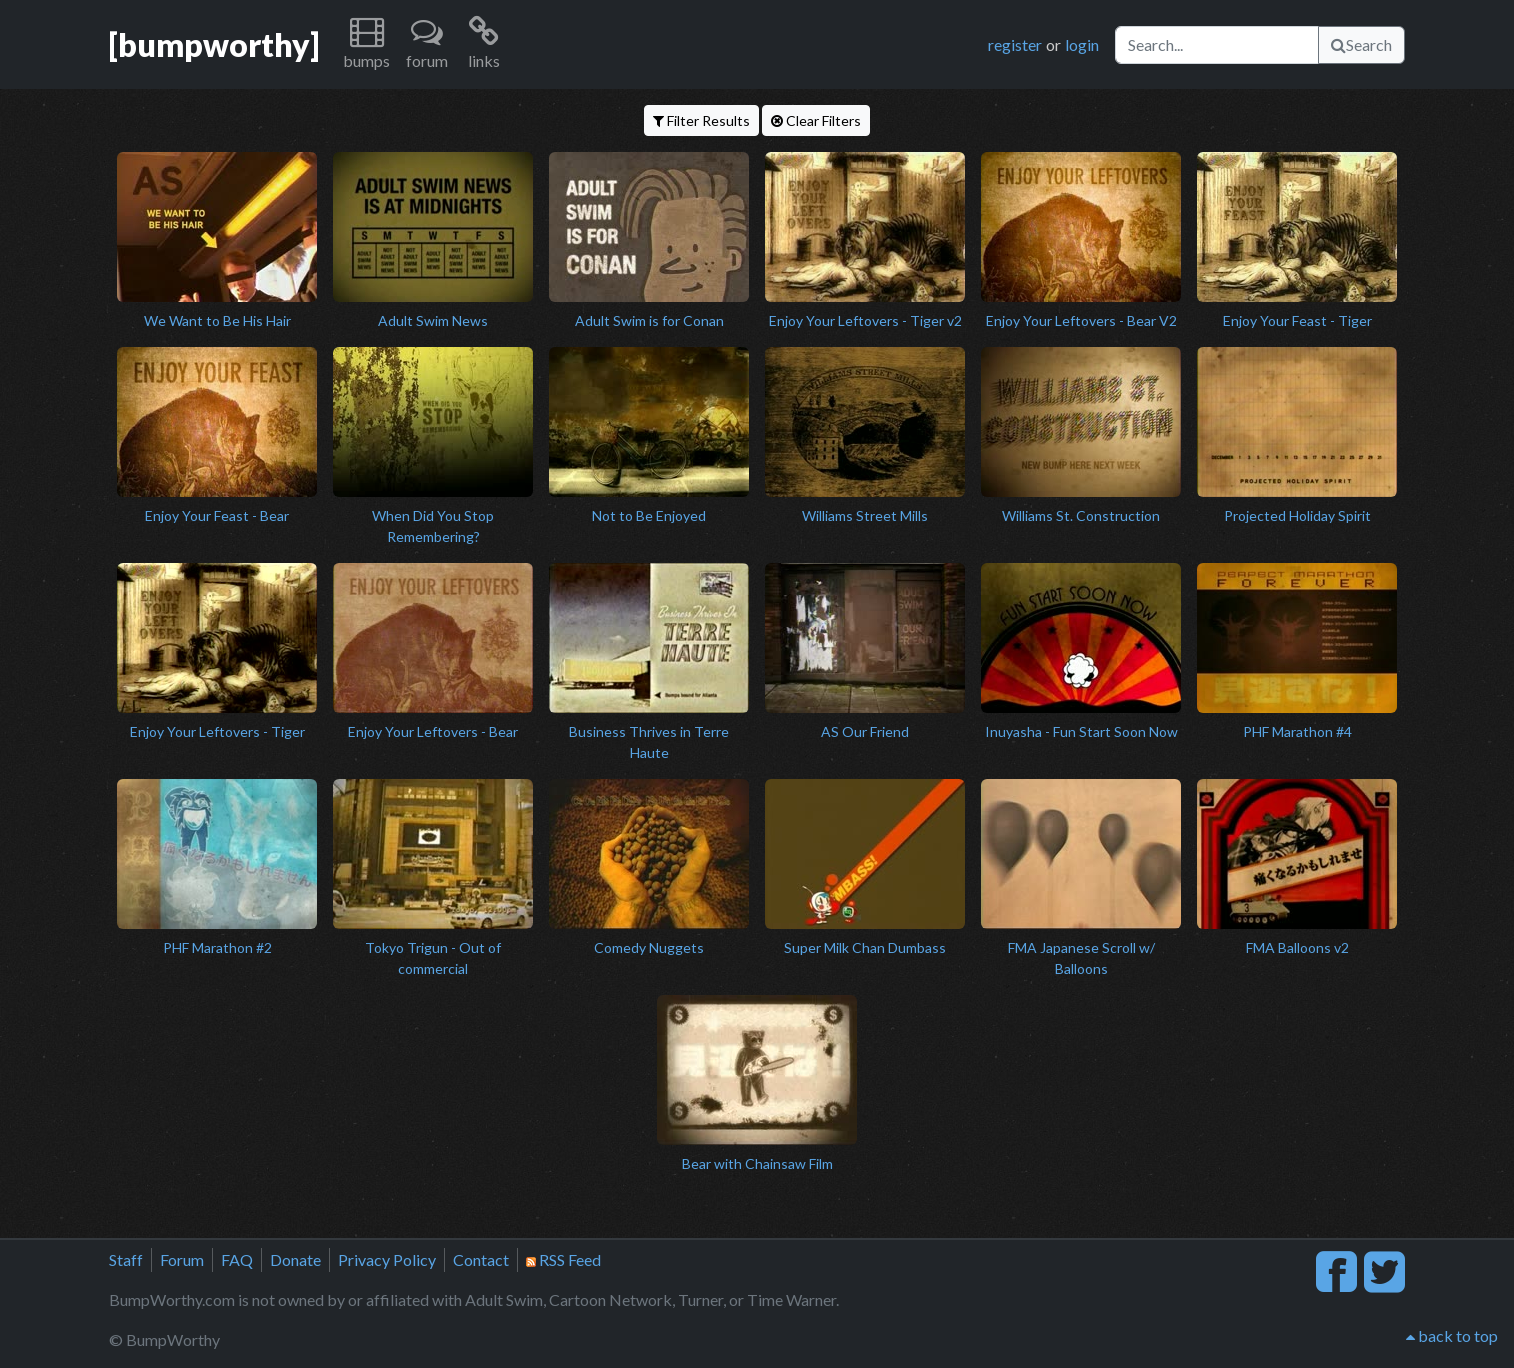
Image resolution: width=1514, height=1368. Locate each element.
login (1082, 44)
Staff (126, 1259)
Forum (182, 1259)
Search (1361, 44)
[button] (366, 44)
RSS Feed (563, 1259)
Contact (481, 1259)
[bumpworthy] (214, 44)
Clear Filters (816, 120)
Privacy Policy (387, 1259)
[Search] (1217, 45)
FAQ (237, 1259)
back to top (1452, 1335)
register (1015, 44)
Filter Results (701, 120)
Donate (295, 1259)
